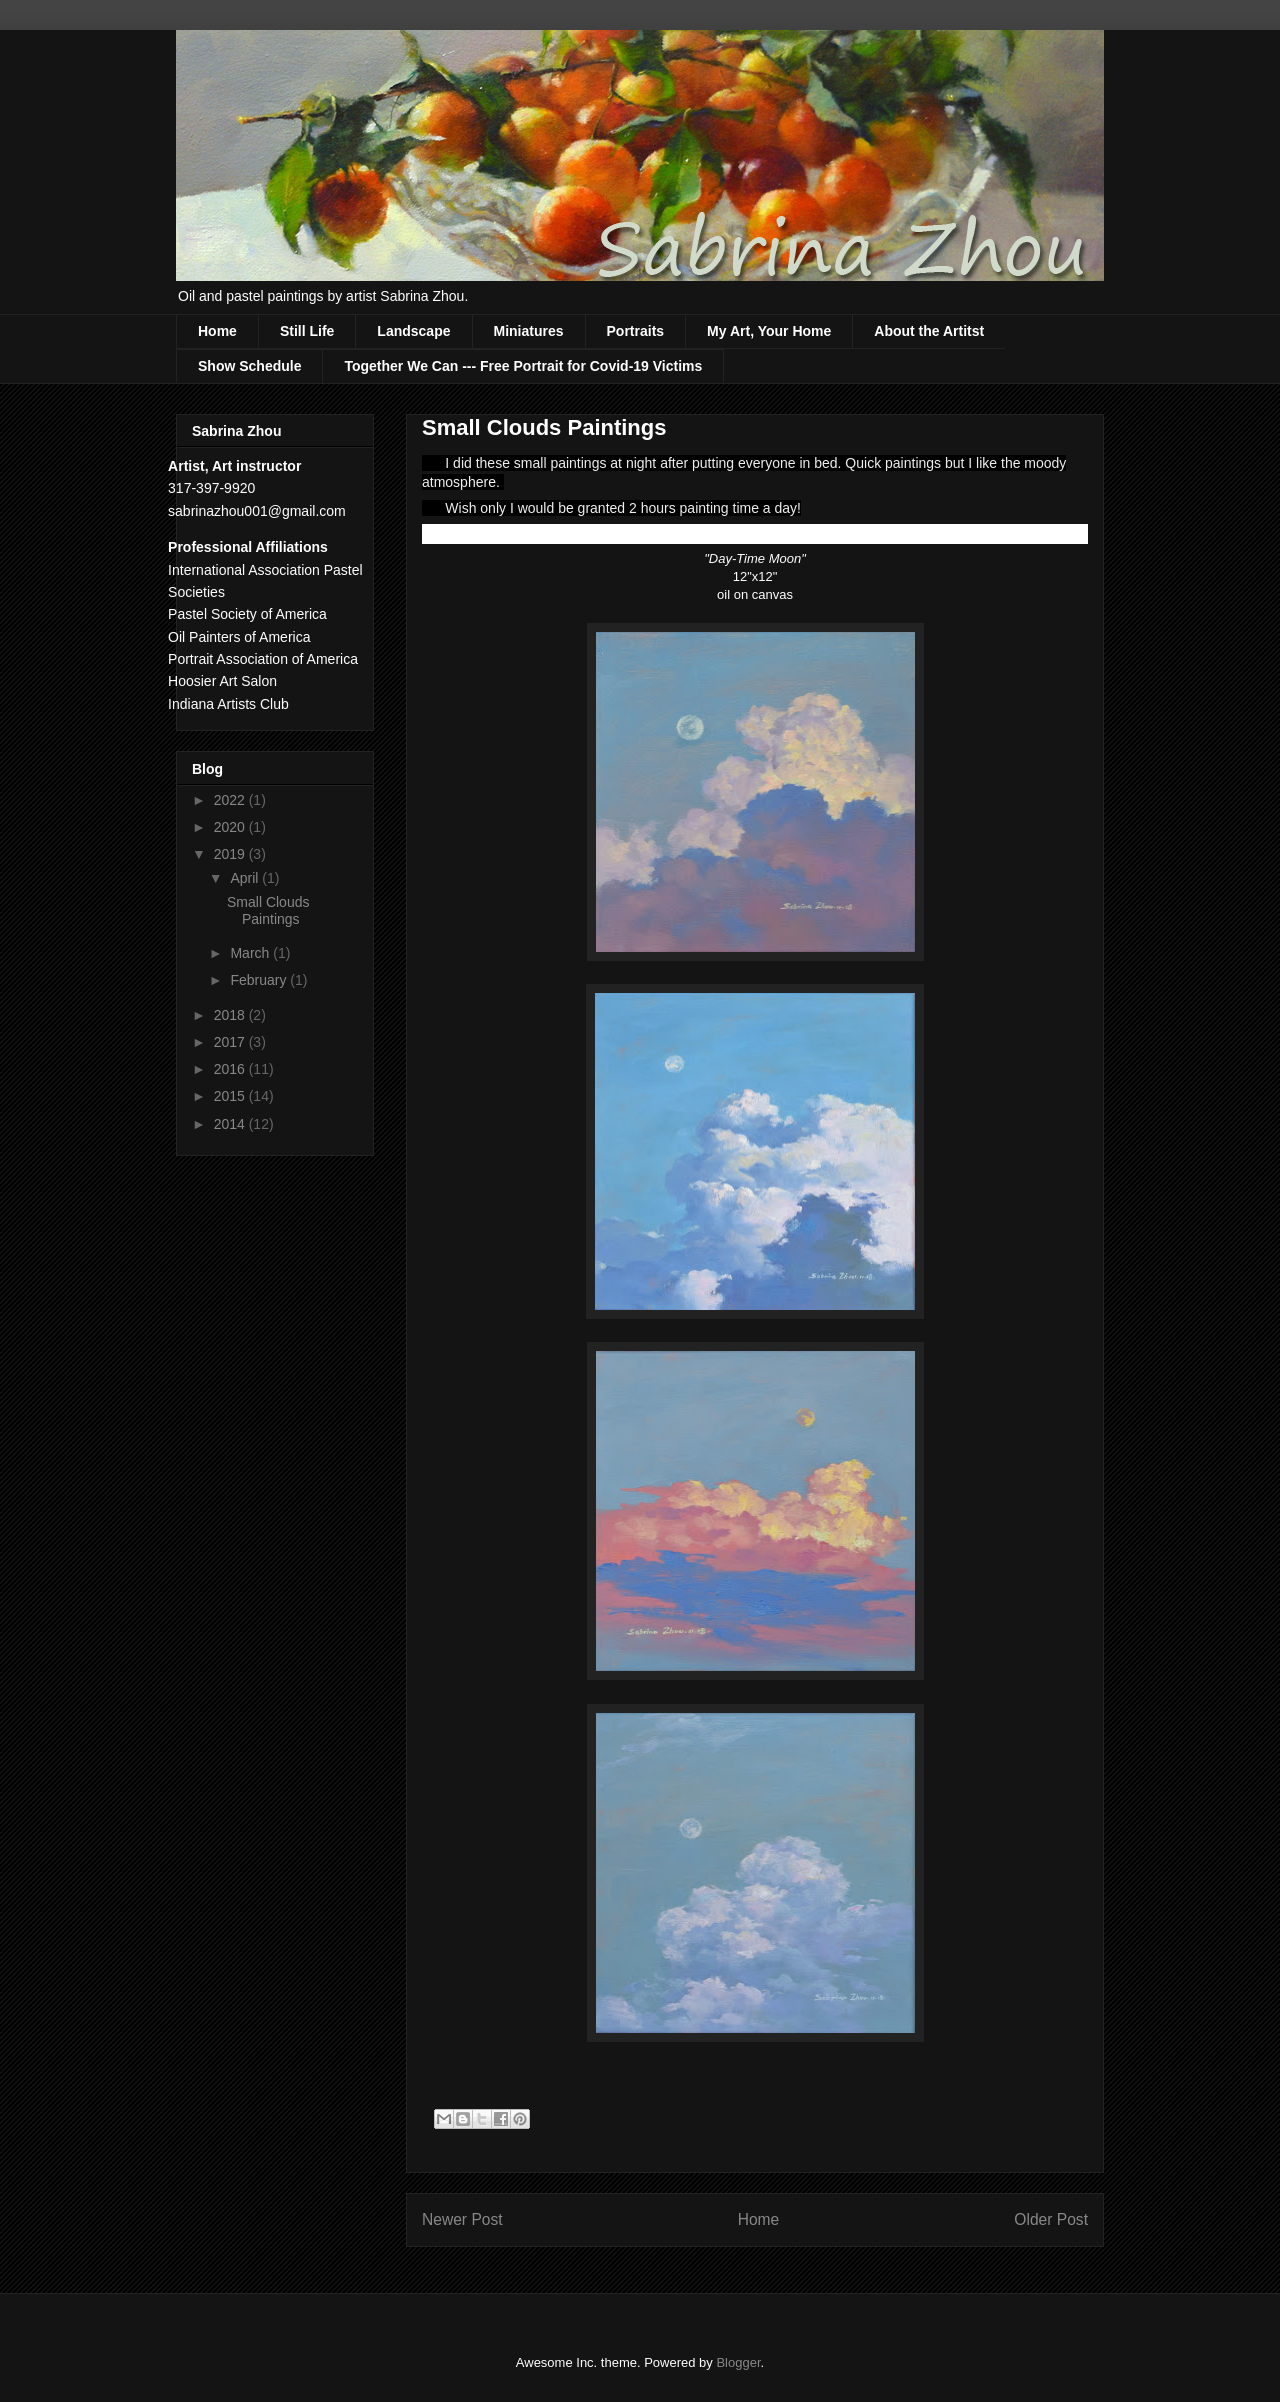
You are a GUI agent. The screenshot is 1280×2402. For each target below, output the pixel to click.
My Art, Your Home (769, 331)
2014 (231, 1124)
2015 (231, 1096)
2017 (231, 1042)
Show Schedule (249, 366)
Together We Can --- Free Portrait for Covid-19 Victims (523, 366)
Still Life (307, 331)
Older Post (1051, 2219)
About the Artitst (929, 331)
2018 (231, 1015)
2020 (231, 827)
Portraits (636, 331)
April (246, 878)
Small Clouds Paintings (268, 910)
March (251, 953)
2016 (231, 1069)
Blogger (738, 2362)
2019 (231, 854)
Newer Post (462, 2219)
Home (217, 331)
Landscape (413, 331)
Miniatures (529, 331)
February (260, 980)
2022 (231, 800)
